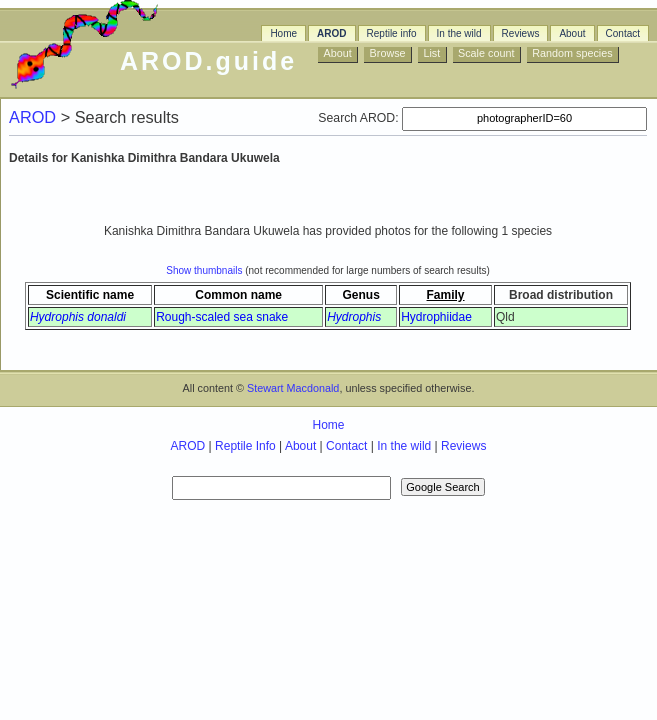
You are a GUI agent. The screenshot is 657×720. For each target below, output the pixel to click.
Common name (238, 295)
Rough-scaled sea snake (222, 317)
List (431, 53)
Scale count (486, 53)
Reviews (521, 33)
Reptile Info (245, 446)
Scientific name (90, 295)
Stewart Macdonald (293, 388)
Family (446, 295)
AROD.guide (208, 61)
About (572, 33)
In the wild (459, 33)
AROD (331, 33)
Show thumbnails (204, 270)
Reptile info (392, 33)
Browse (388, 53)
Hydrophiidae (436, 317)
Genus (360, 295)
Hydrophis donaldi (78, 317)
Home (283, 33)
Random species (572, 53)
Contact (623, 33)
